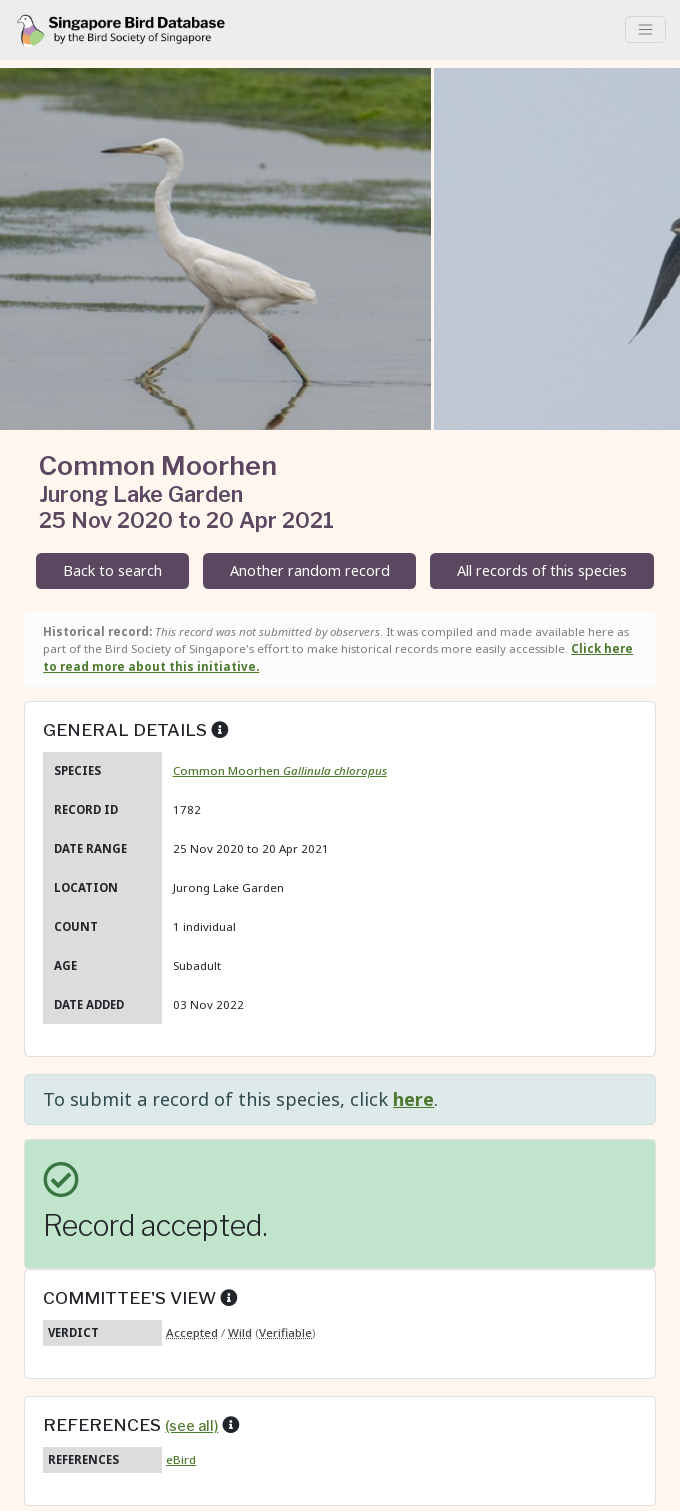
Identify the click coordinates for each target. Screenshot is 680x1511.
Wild (240, 1332)
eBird (181, 1459)
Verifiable (285, 1332)
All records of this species (542, 570)
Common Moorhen (280, 770)
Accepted (192, 1332)
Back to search (112, 570)
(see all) (191, 1426)
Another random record (310, 570)
